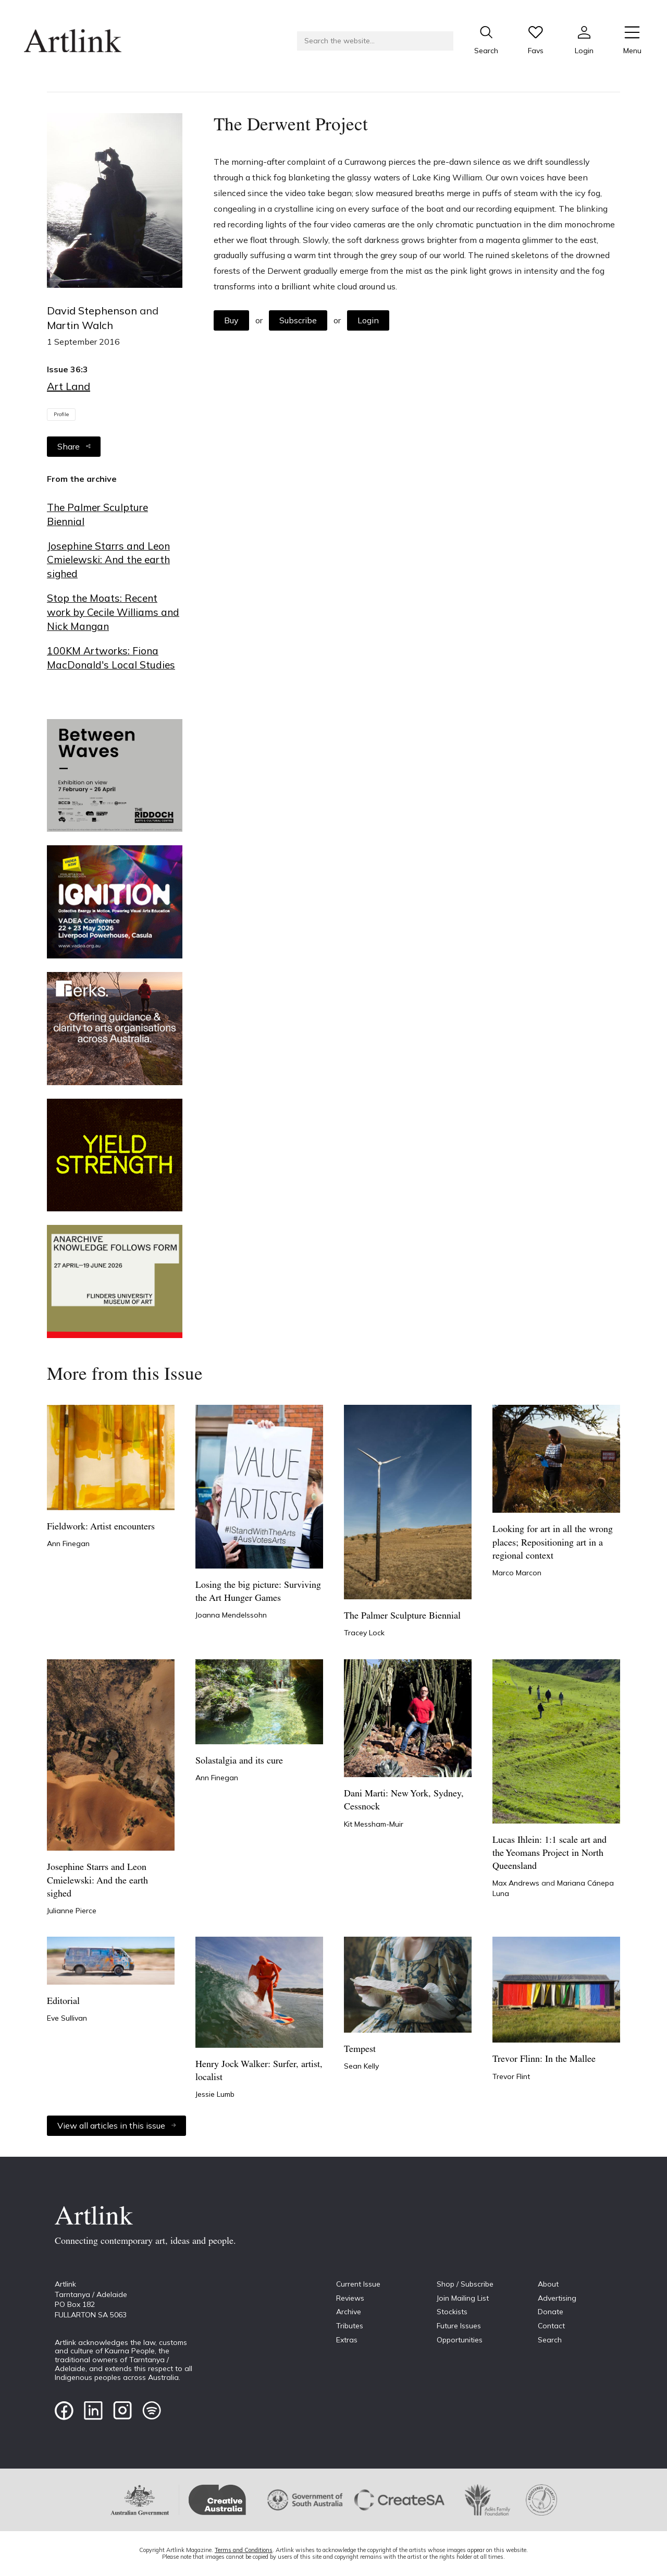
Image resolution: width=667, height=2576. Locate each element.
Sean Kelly (361, 2066)
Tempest (360, 2050)
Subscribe (298, 320)
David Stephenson (93, 310)
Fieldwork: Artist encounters (101, 1527)
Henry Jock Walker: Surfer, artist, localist (259, 2071)
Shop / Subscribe (465, 2284)
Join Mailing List (463, 2298)
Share (73, 446)
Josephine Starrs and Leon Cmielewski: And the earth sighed (108, 560)
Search (550, 2339)
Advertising (557, 2298)
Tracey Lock (364, 1632)
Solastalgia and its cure (239, 1761)
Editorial (63, 2002)
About (548, 2284)
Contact (551, 2325)
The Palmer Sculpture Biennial (97, 514)
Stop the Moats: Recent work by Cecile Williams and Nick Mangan (113, 612)
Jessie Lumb (214, 2094)
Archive (348, 2311)
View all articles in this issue (116, 2125)
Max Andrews (516, 1883)
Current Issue (358, 2284)
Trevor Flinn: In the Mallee (544, 2059)
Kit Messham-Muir (373, 1824)
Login (368, 320)
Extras (346, 2339)
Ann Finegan (68, 1543)
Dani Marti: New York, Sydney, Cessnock (404, 1800)
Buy (231, 320)
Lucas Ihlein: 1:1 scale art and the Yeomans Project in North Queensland (549, 1854)
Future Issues (459, 2325)
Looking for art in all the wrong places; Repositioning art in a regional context (552, 1543)
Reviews (350, 2298)
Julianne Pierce (71, 1910)
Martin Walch (80, 325)
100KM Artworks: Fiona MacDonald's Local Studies (111, 658)
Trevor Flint (511, 2076)
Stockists (452, 2311)
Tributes (349, 2325)
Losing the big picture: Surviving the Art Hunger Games (258, 1592)
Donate (550, 2311)
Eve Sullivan (67, 2018)
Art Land (68, 386)
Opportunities (460, 2339)
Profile (61, 414)
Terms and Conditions (244, 2550)
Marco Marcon (516, 1572)
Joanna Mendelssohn (231, 1615)
